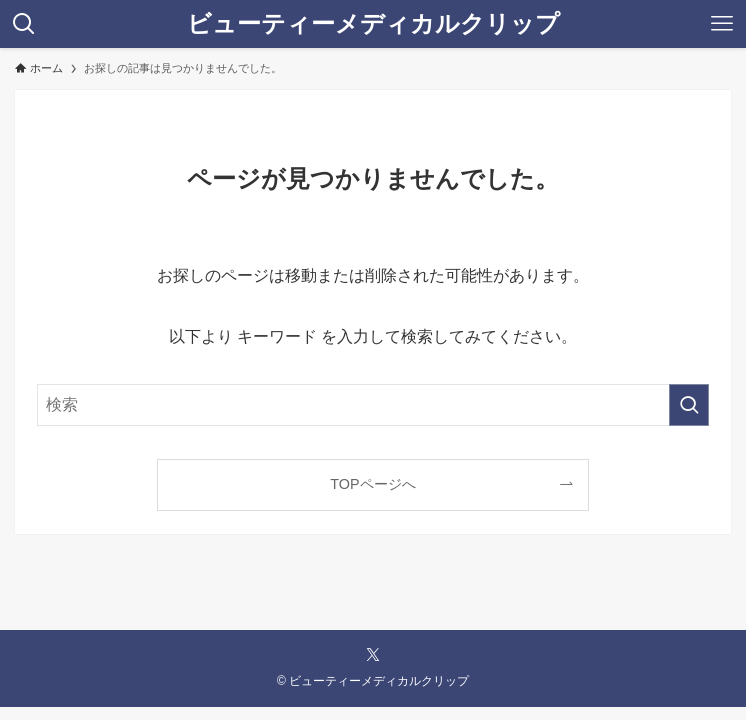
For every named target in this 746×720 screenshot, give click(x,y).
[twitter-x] (373, 655)
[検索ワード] (372, 405)
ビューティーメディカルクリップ (373, 24)
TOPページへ (372, 484)
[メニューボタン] (722, 24)
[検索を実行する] (689, 405)
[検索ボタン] (24, 24)
